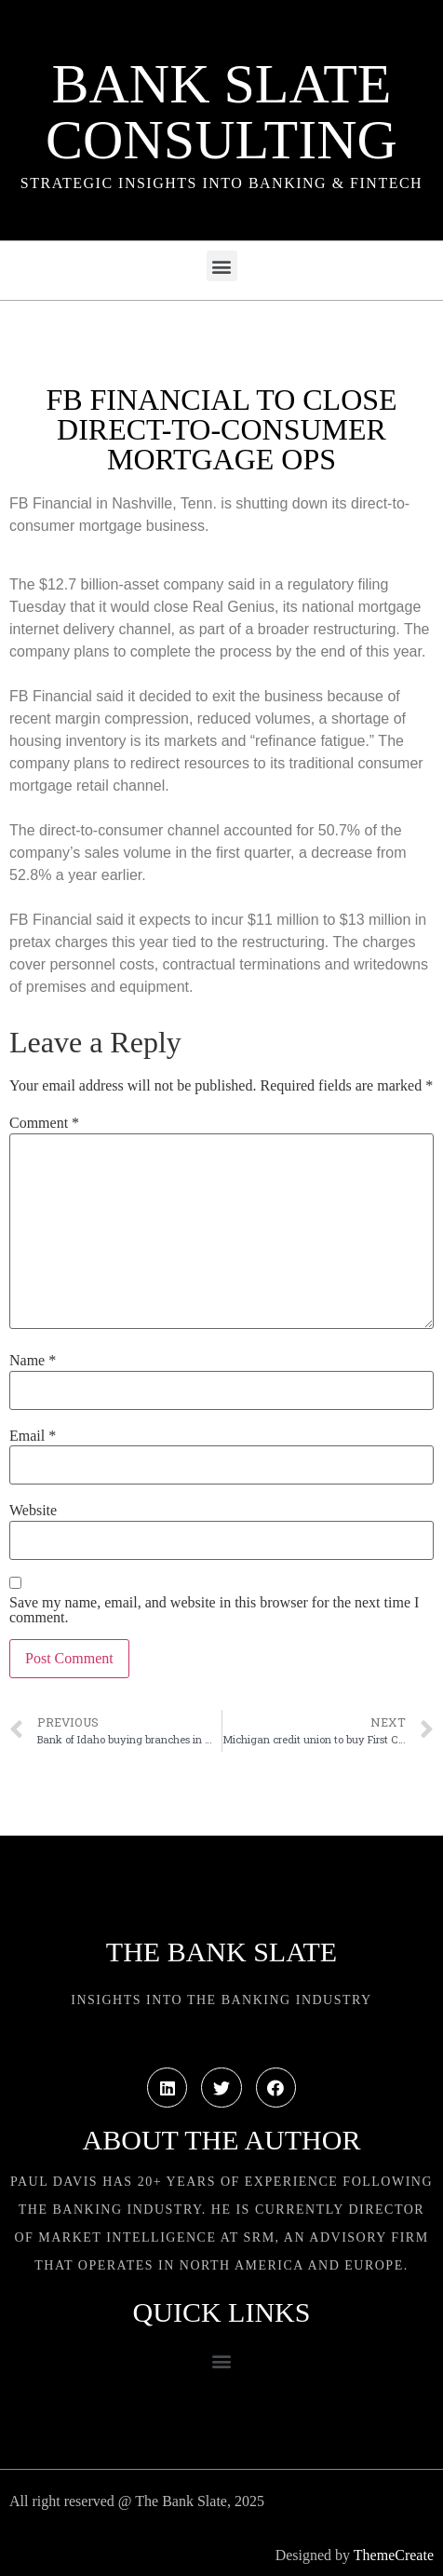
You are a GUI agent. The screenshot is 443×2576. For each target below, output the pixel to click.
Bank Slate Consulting (221, 111)
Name (32, 1360)
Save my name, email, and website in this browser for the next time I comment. (214, 1610)
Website (33, 1510)
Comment (44, 1123)
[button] (222, 266)
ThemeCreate (394, 2555)
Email (32, 1436)
